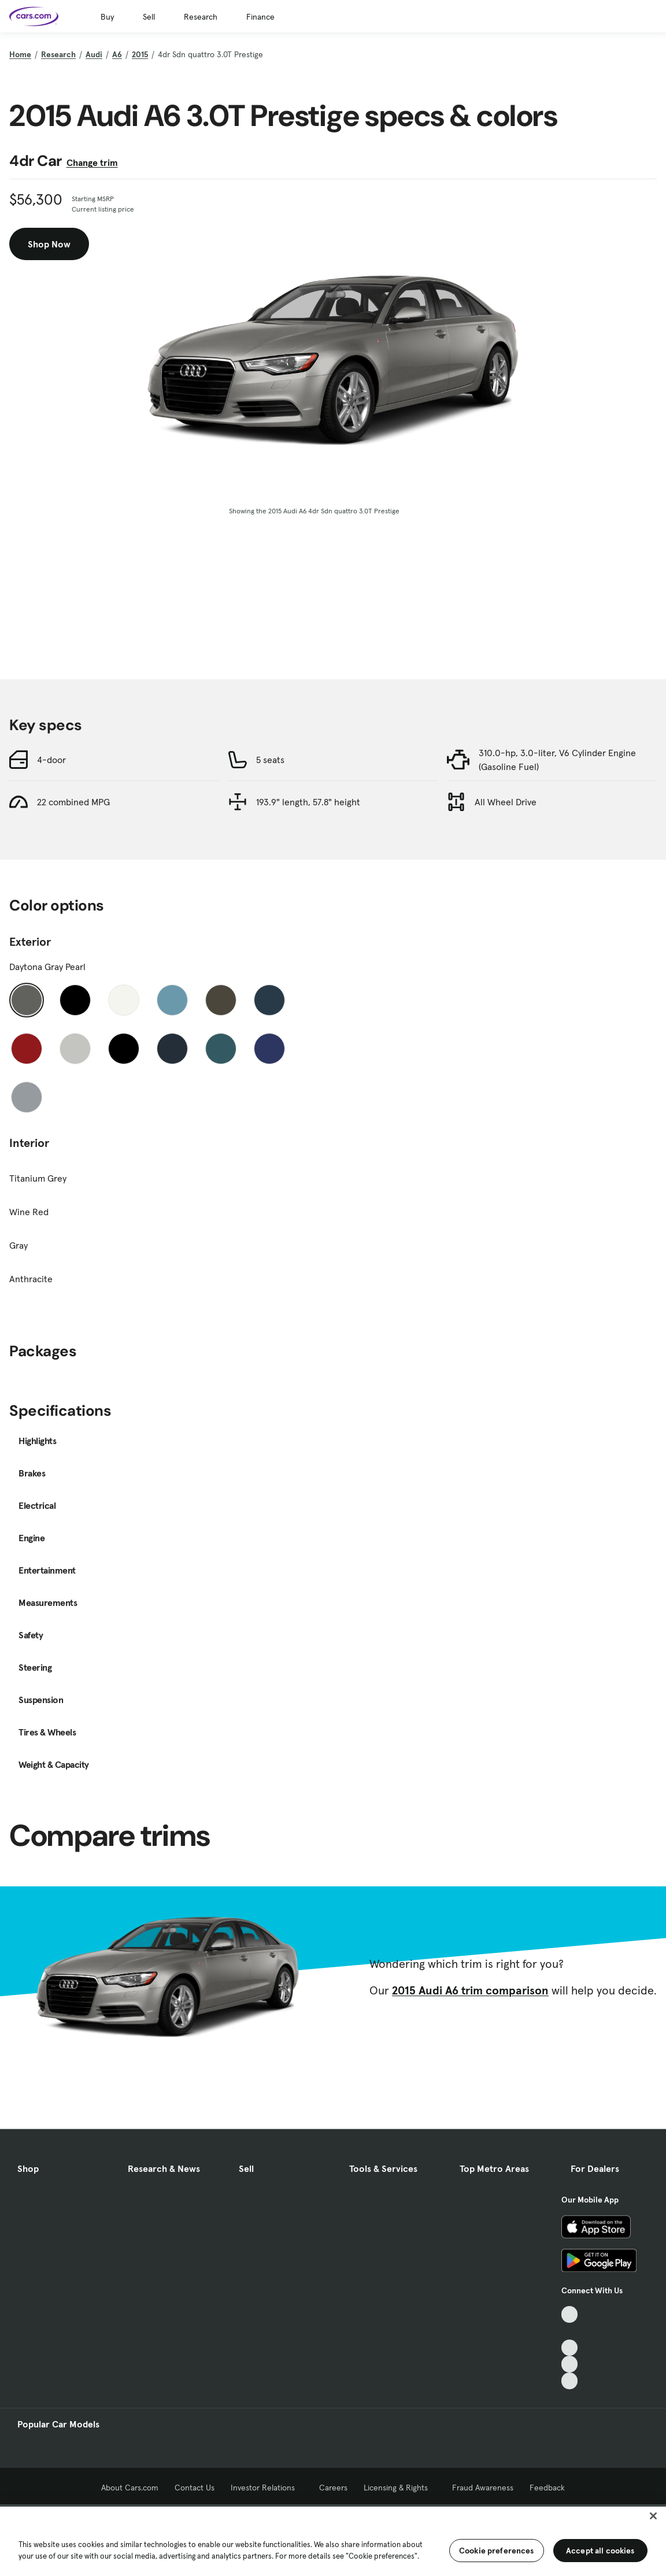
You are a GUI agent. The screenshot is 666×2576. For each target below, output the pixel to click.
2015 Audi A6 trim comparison (470, 1990)
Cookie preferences (496, 2550)
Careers (333, 2487)
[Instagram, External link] (569, 2364)
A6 (117, 54)
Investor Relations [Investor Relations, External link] (267, 2487)
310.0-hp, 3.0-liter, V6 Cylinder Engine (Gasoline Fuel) (557, 759)
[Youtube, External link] (569, 2348)
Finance (260, 17)
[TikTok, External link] (569, 2314)
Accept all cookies (600, 2550)
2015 (140, 54)
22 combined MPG (73, 802)
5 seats (270, 759)
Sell (149, 17)
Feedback (547, 2487)
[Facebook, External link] (569, 2331)
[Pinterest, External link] (569, 2381)
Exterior (30, 941)
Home (20, 54)
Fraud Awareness (482, 2487)
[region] (333, 2540)
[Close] (653, 2516)
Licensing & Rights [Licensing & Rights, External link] (400, 2487)
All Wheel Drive (505, 802)
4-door (51, 759)
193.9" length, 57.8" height (308, 802)
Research (200, 17)
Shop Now (49, 244)
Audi (94, 54)
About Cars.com (129, 2487)
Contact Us (194, 2487)
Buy (107, 17)
